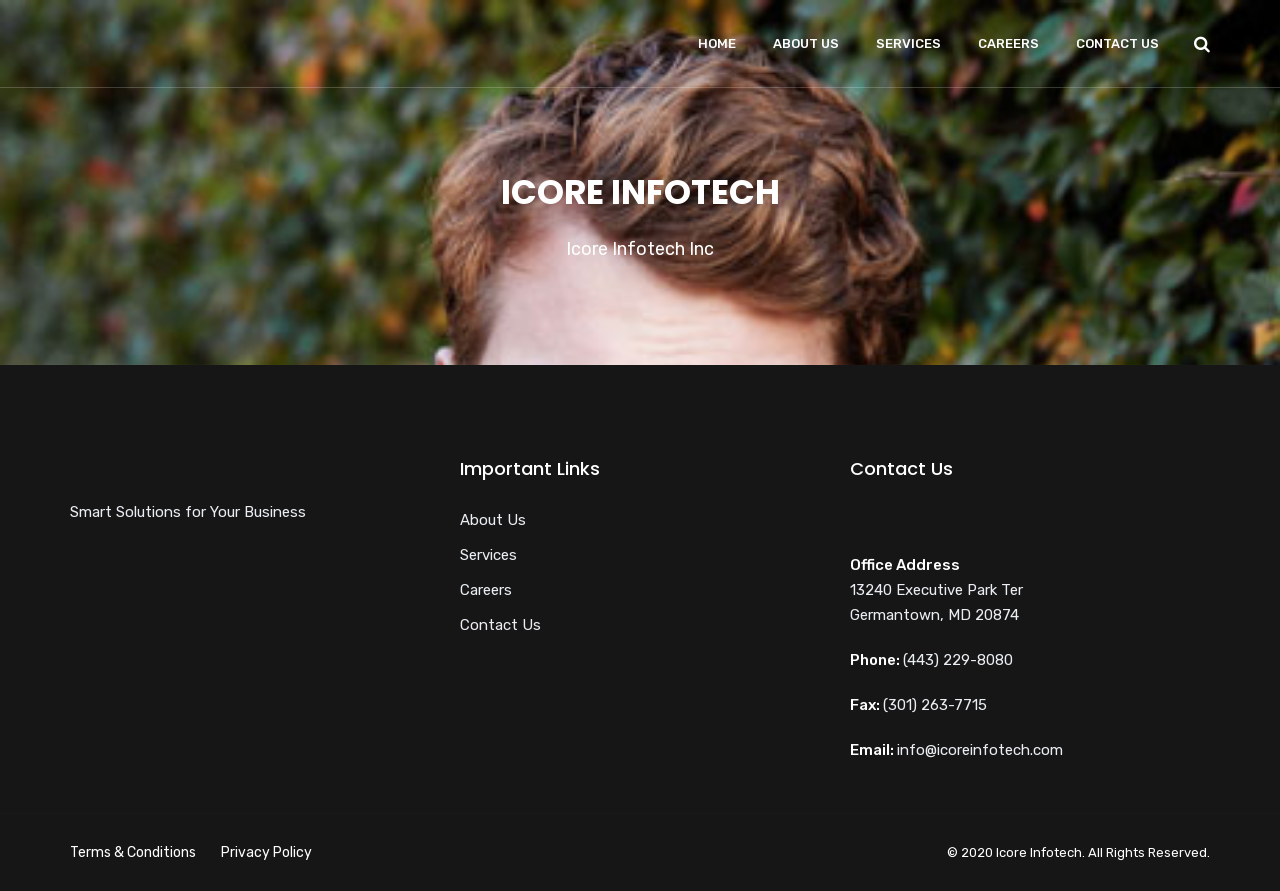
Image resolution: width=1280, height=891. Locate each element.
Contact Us (1117, 43)
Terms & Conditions (133, 852)
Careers (1008, 43)
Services (908, 43)
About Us (806, 43)
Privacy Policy (266, 852)
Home (717, 43)
